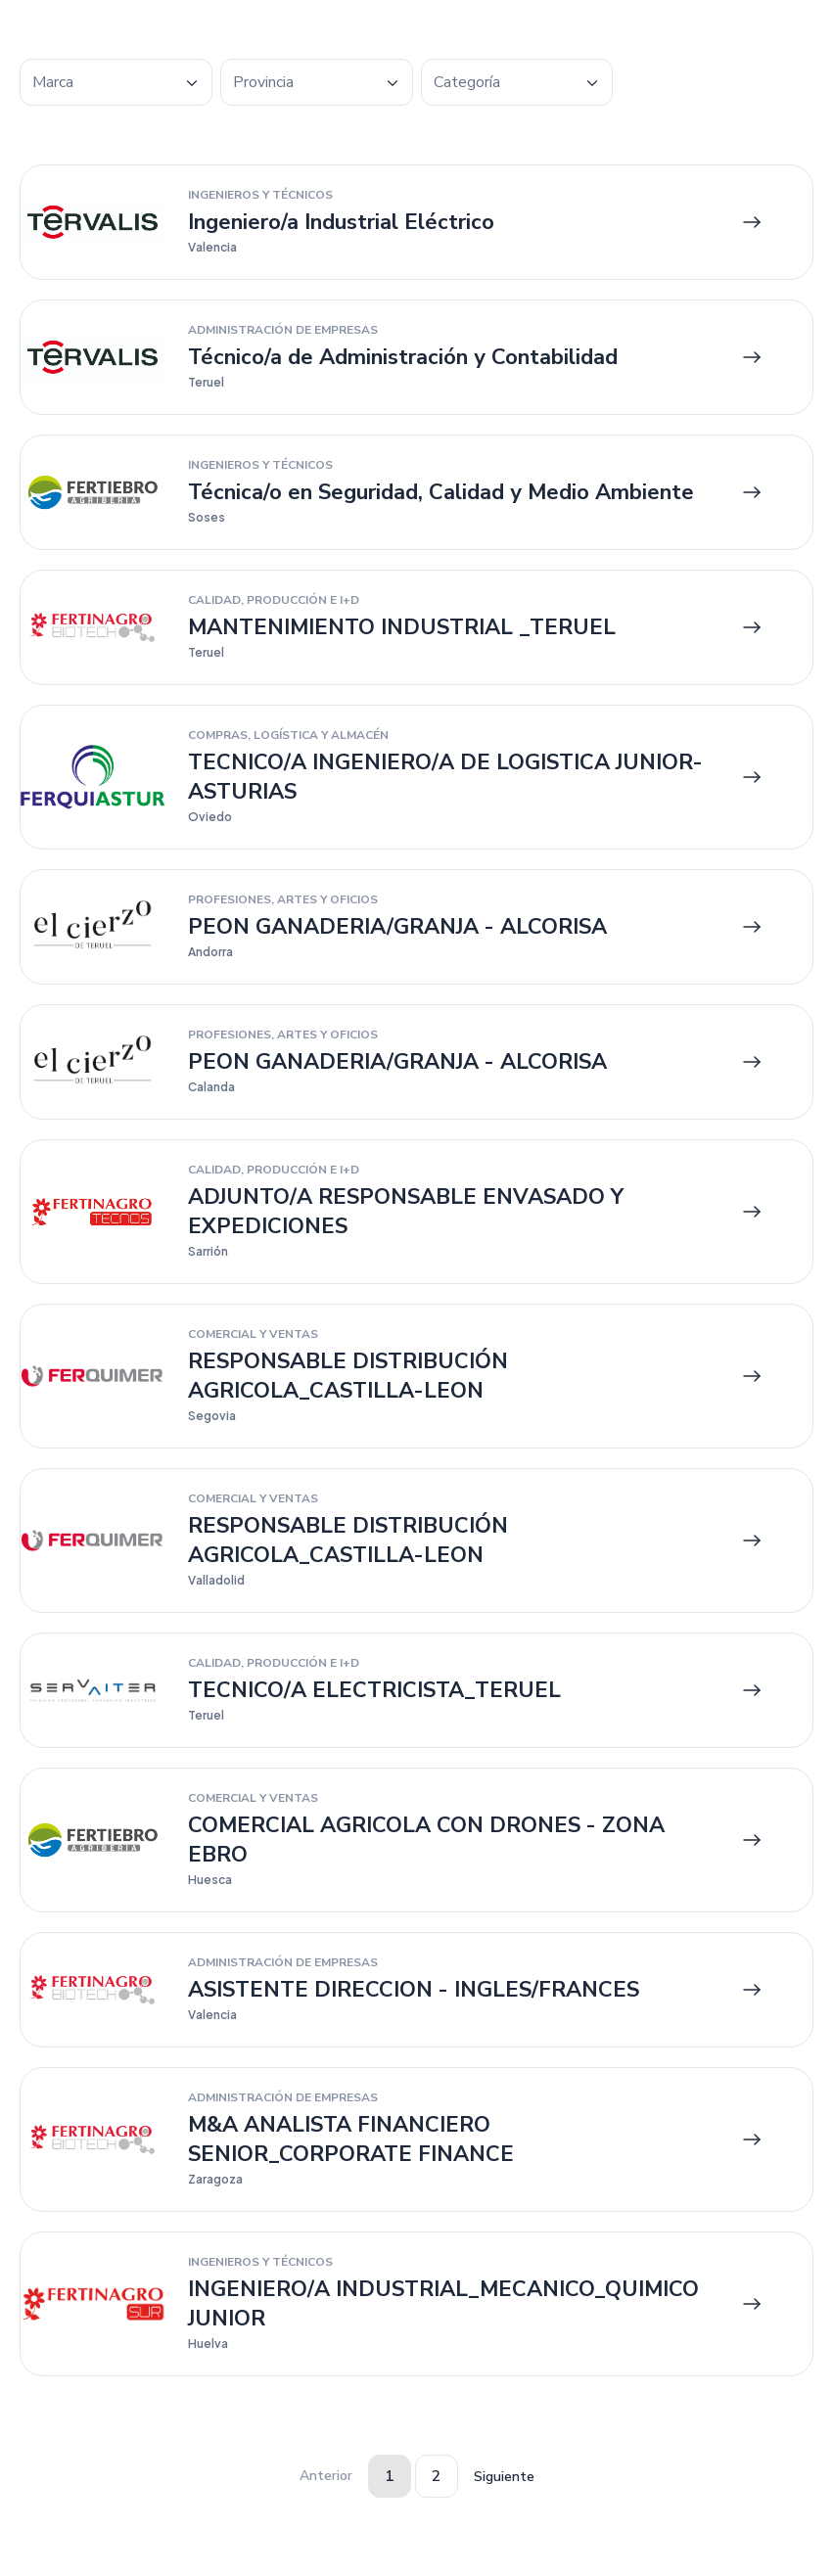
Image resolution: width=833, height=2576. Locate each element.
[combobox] (116, 82)
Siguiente (504, 2476)
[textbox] (116, 83)
